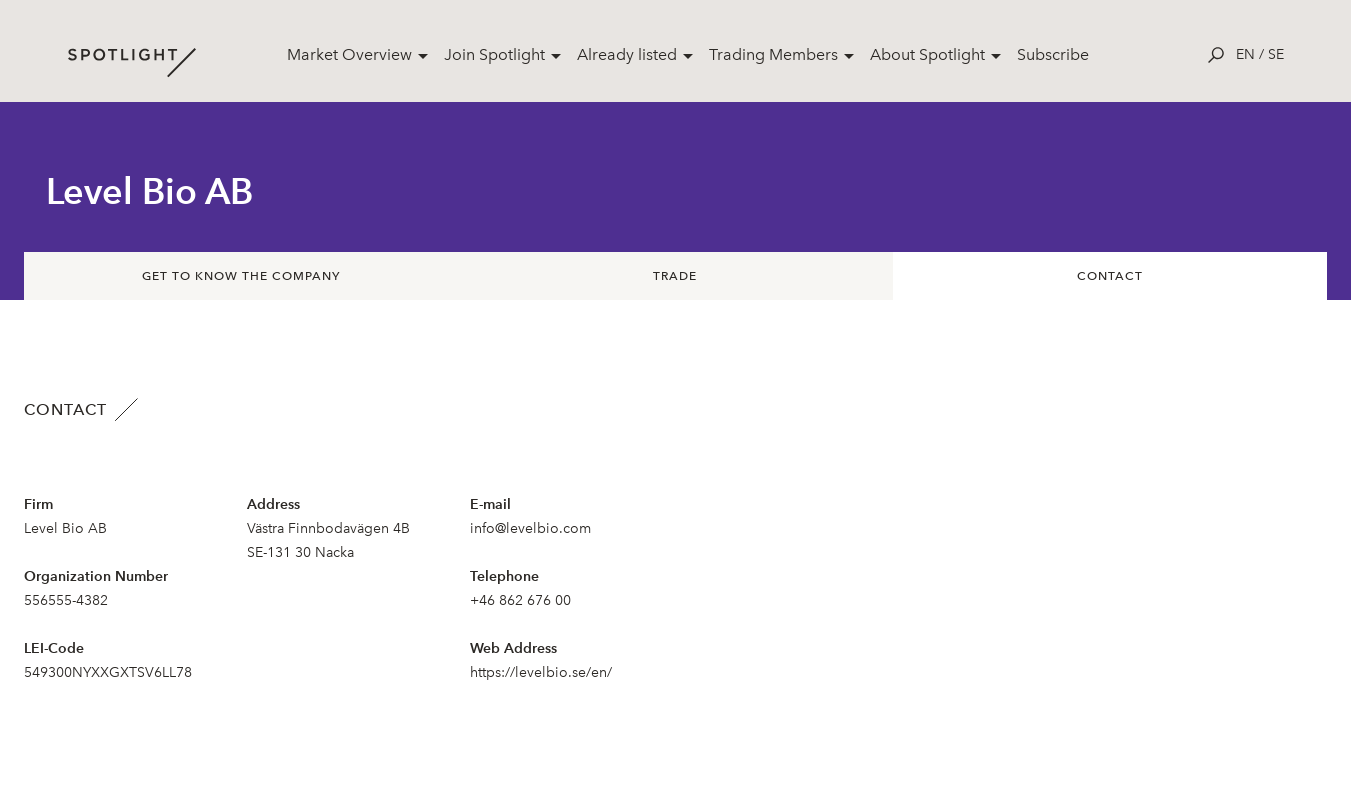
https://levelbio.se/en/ (541, 672)
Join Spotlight (494, 54)
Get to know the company (241, 276)
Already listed (627, 54)
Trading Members (773, 54)
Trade (675, 276)
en (1245, 54)
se (1276, 54)
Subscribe (1053, 54)
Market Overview (349, 54)
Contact (1110, 276)
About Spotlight (927, 54)
